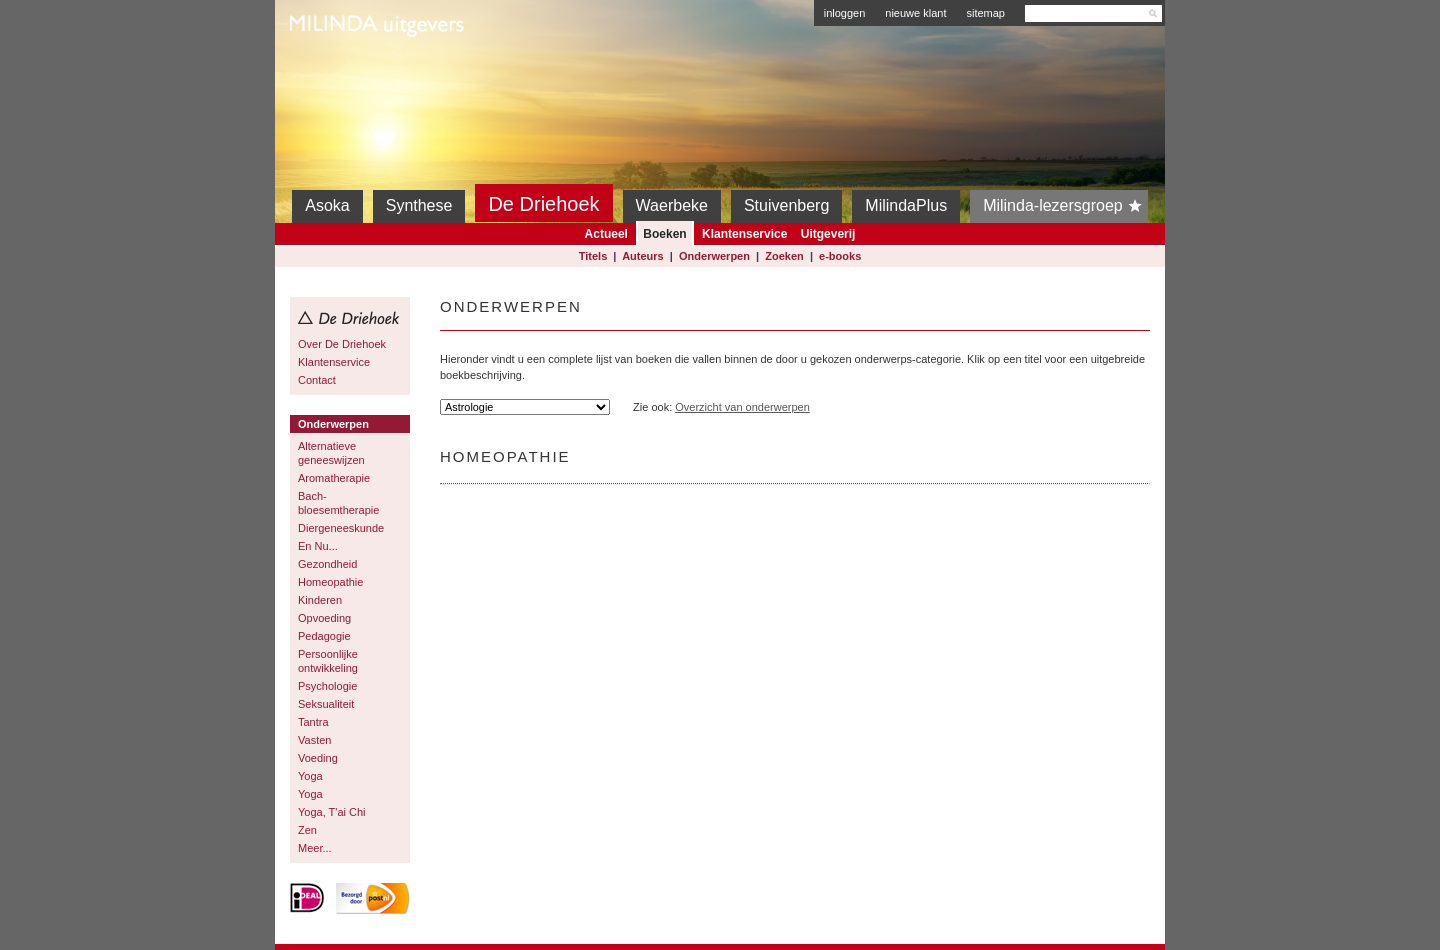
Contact (317, 380)
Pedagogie (324, 636)
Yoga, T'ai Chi (332, 812)
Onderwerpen (714, 256)
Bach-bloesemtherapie (338, 503)
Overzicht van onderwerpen (742, 407)
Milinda (331, 72)
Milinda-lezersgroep (1065, 206)
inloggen (845, 13)
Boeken (664, 234)
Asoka (327, 205)
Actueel (606, 234)
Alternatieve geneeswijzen (331, 453)
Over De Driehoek (342, 344)
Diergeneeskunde (341, 528)
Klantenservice (744, 234)
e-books (840, 256)
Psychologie (327, 686)
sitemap (985, 13)
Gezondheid (327, 564)
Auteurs (643, 256)
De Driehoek (543, 204)
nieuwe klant (915, 13)
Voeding (318, 758)
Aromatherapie (334, 478)
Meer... (315, 848)
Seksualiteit (326, 704)
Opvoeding (324, 618)
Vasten (314, 740)
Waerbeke (672, 205)
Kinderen (320, 600)
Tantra (313, 722)
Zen (307, 830)
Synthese (419, 205)
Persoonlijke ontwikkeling (328, 661)
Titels (593, 256)
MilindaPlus (906, 205)
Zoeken (784, 256)
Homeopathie (330, 582)
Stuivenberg (786, 205)
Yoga (310, 776)
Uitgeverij (828, 234)
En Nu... (318, 546)
